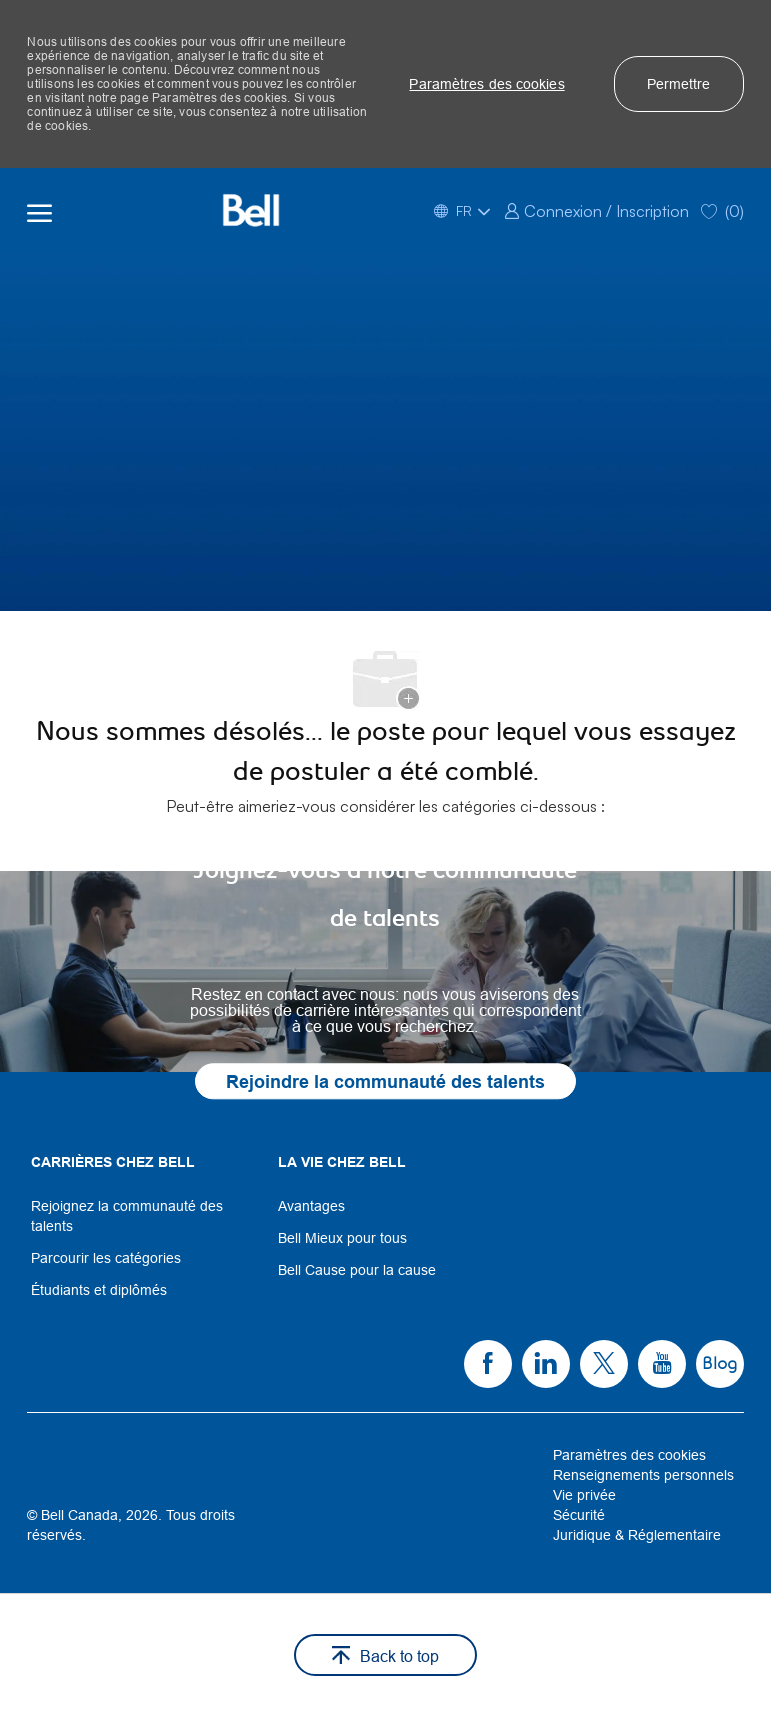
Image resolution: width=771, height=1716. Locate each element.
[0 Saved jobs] (722, 209)
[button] (486, 84)
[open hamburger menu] (39, 210)
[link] (596, 209)
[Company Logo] (250, 210)
